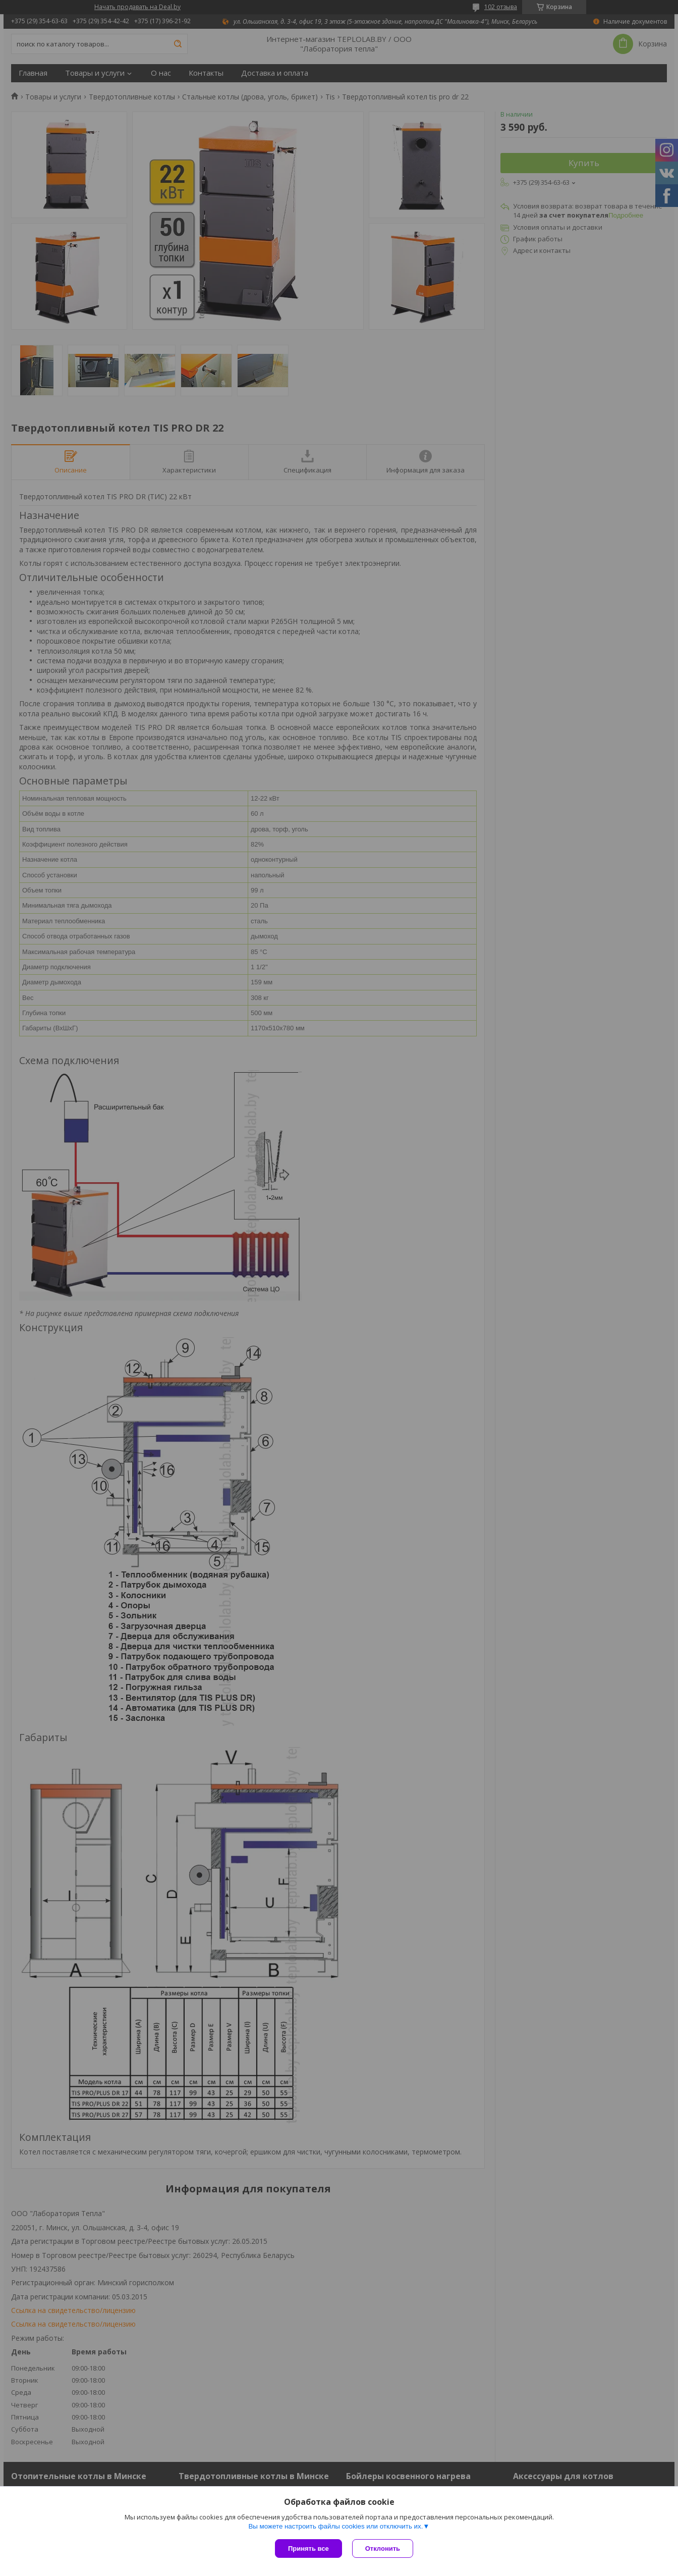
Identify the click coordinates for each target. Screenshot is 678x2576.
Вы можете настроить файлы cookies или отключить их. (335, 2526)
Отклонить (382, 2548)
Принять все (308, 2548)
